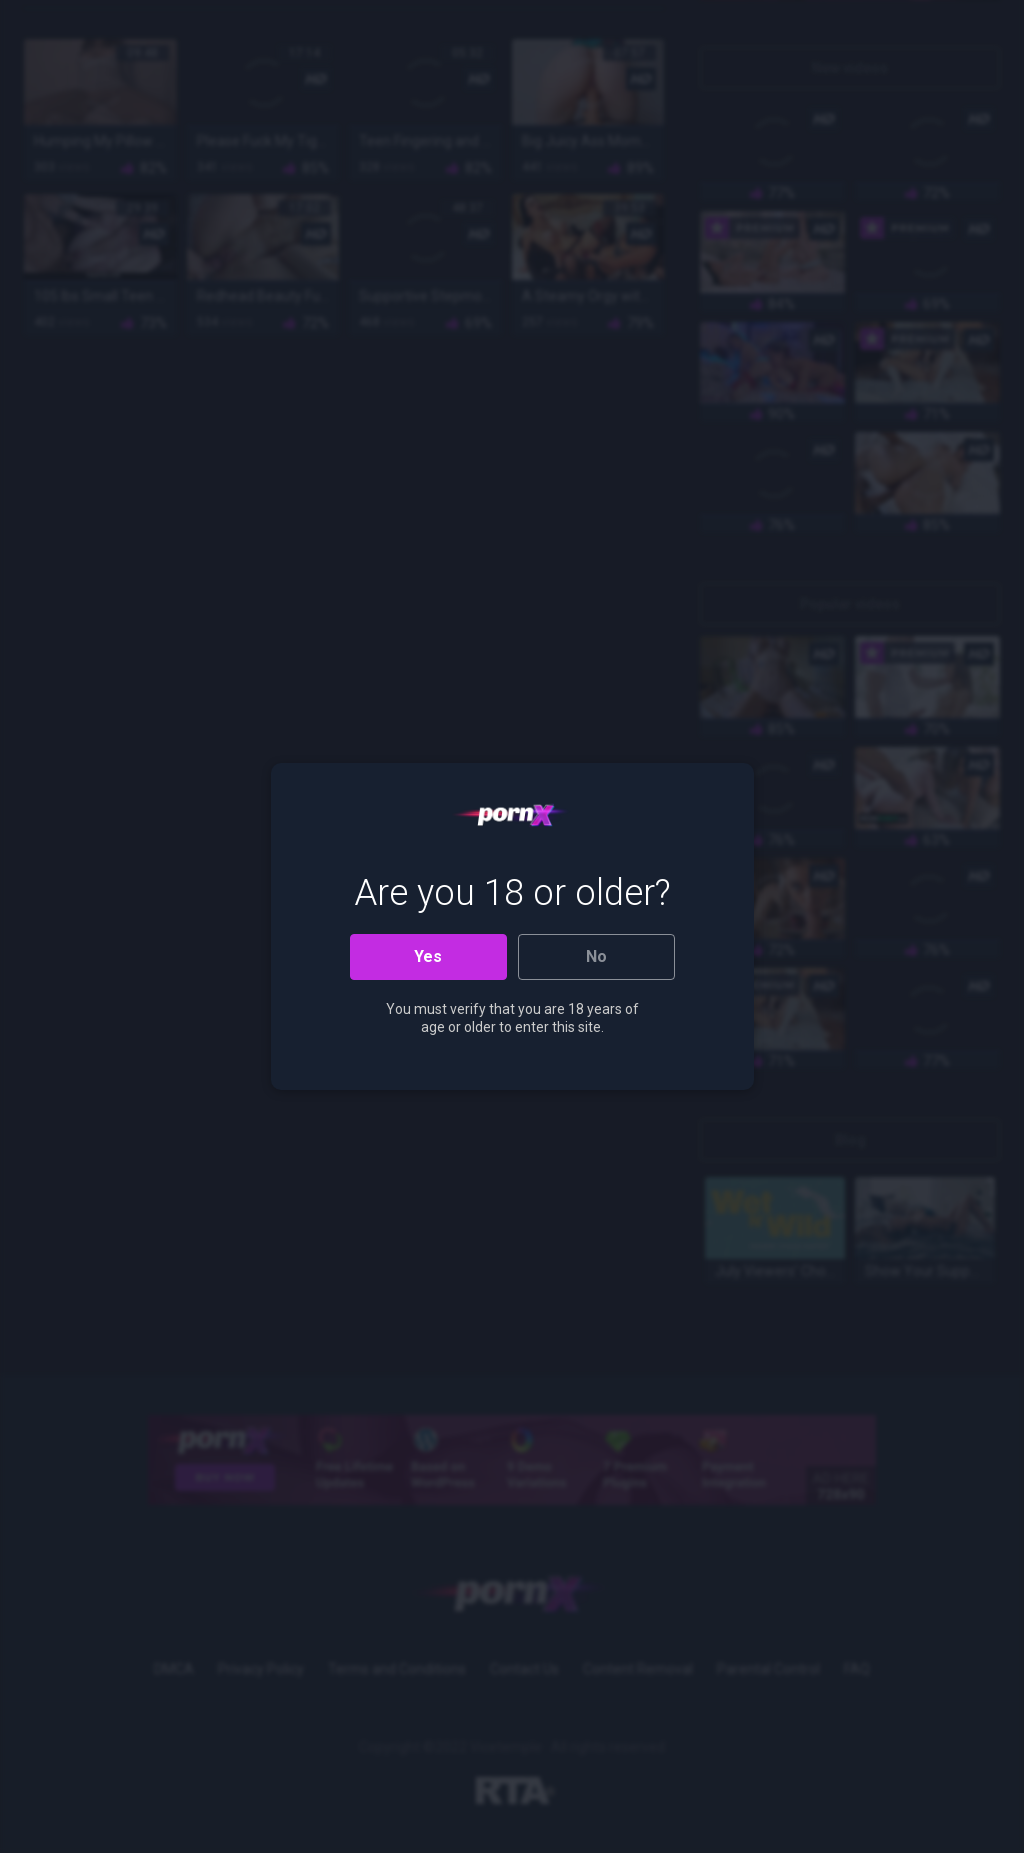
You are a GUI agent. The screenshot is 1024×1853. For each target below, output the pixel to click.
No (596, 956)
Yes (428, 956)
